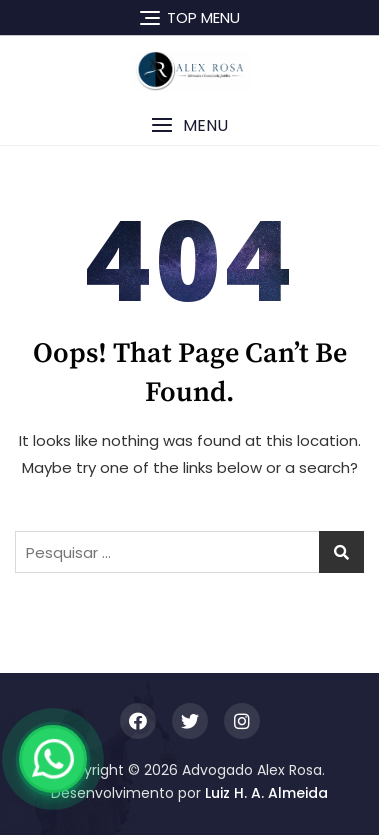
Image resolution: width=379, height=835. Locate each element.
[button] (189, 125)
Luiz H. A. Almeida (266, 793)
